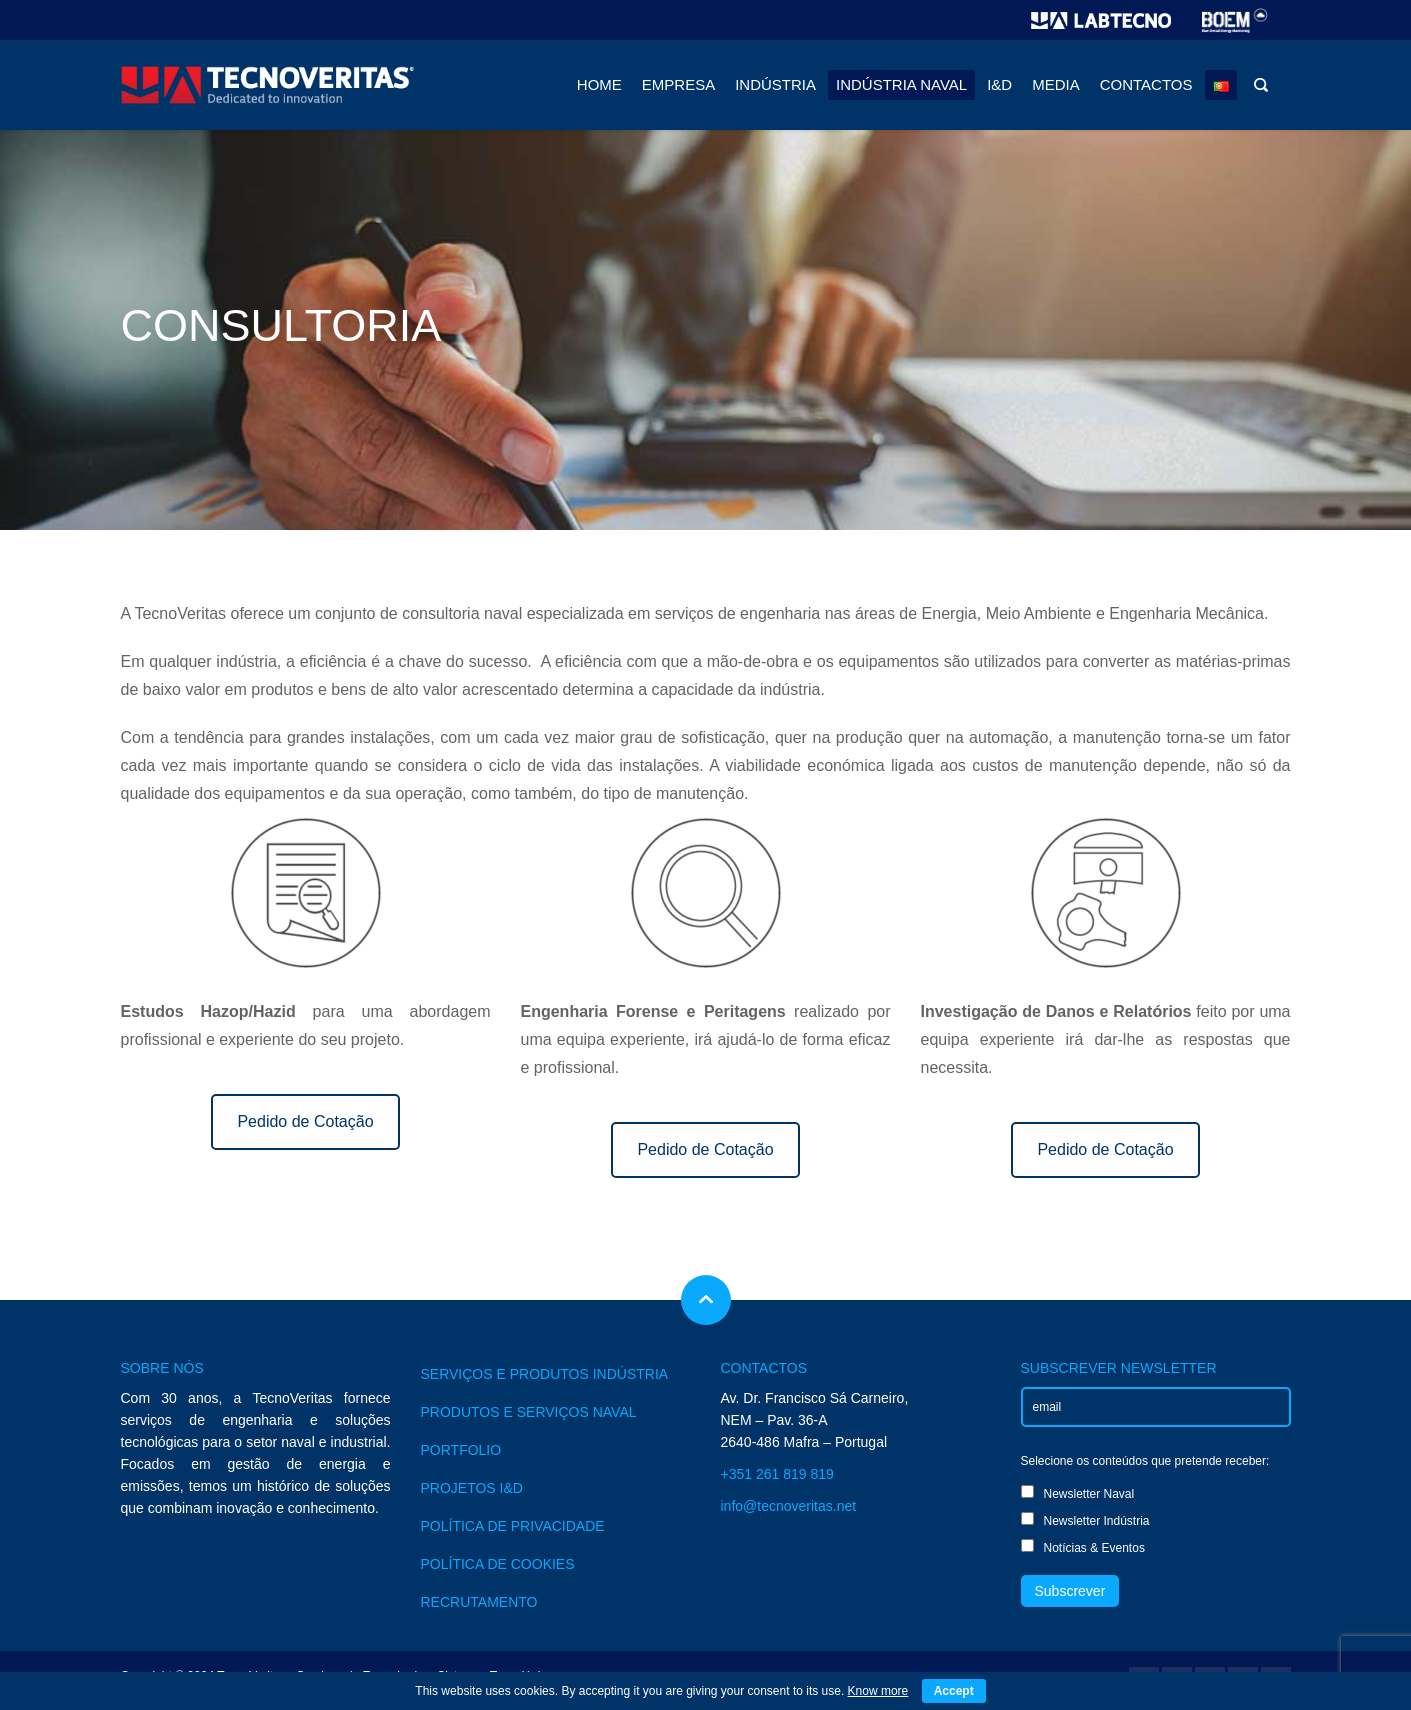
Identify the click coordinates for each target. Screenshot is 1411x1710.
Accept (954, 1691)
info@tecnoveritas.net (789, 1506)
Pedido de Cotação (305, 1121)
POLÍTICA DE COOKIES (498, 1564)
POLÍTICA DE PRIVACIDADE (513, 1526)
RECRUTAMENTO (479, 1602)
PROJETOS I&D (472, 1488)
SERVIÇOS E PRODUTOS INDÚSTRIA (545, 1374)
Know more (878, 1691)
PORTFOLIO (461, 1450)
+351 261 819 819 (777, 1474)
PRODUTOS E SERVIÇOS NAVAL (529, 1412)
